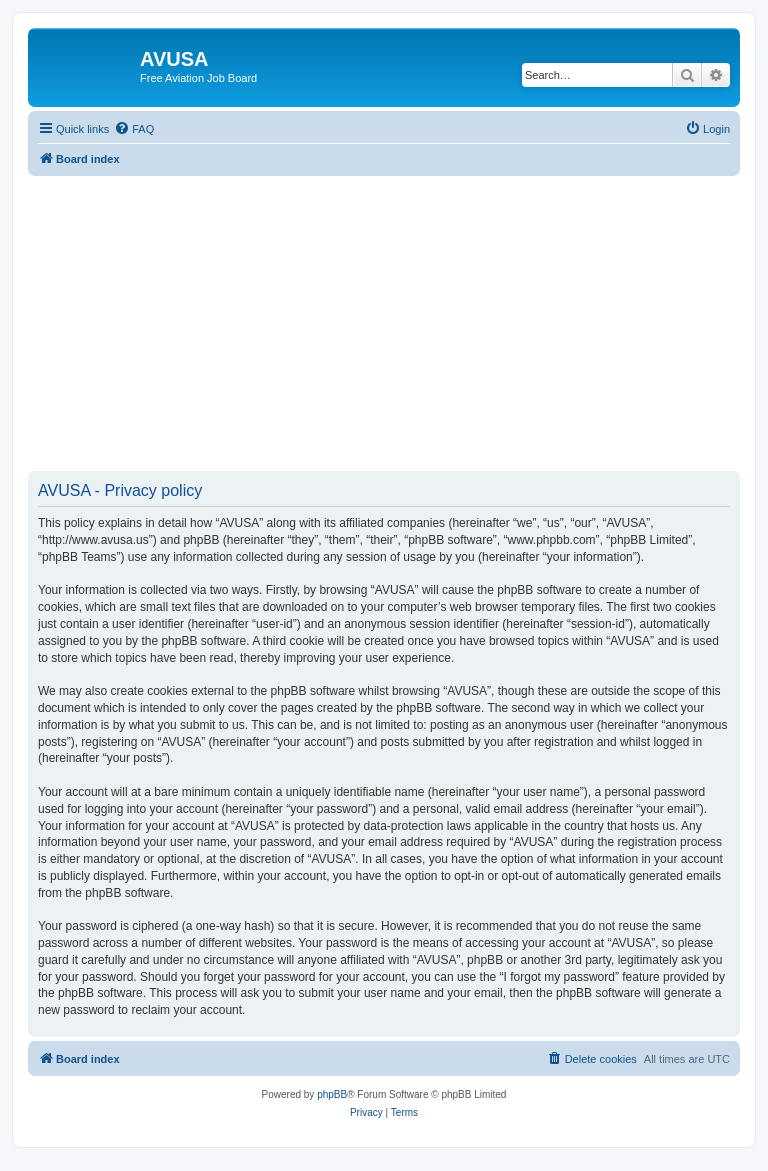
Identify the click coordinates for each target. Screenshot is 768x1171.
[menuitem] (134, 129)
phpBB (332, 1094)
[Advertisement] (384, 316)
